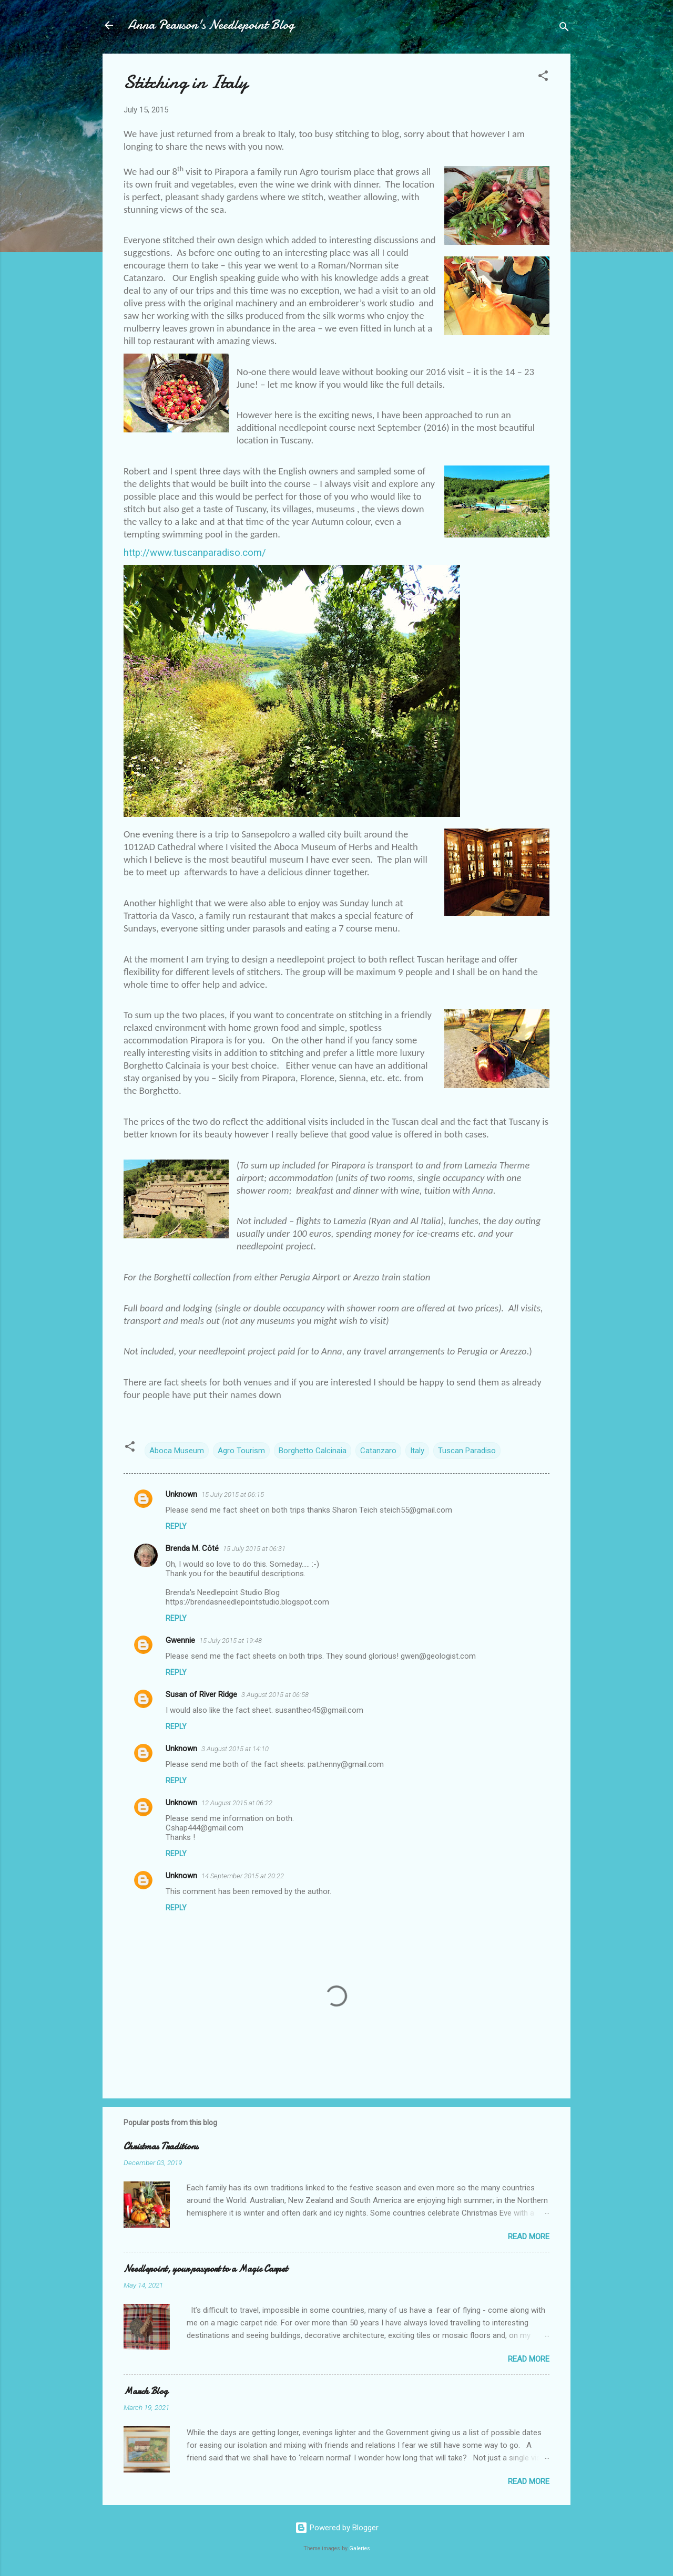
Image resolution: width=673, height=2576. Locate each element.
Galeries (359, 2548)
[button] (543, 77)
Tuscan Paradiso (467, 1450)
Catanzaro (378, 1450)
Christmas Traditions (161, 2146)
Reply (176, 1526)
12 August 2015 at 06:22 (236, 1803)
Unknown (181, 1494)
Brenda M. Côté (192, 1548)
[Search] (564, 29)
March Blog (146, 2391)
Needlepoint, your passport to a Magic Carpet (206, 2268)
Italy (417, 1450)
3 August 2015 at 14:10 (235, 1749)
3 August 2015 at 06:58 (275, 1695)
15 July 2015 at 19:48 (230, 1640)
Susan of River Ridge (201, 1694)
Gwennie (180, 1640)
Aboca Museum (176, 1450)
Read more (528, 2236)
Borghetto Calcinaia (312, 1450)
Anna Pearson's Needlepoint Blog (211, 25)
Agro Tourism (241, 1450)
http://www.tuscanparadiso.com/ (195, 552)
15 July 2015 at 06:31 (254, 1549)
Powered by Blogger (337, 2527)
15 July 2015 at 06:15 (232, 1494)
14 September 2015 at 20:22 (242, 1876)
